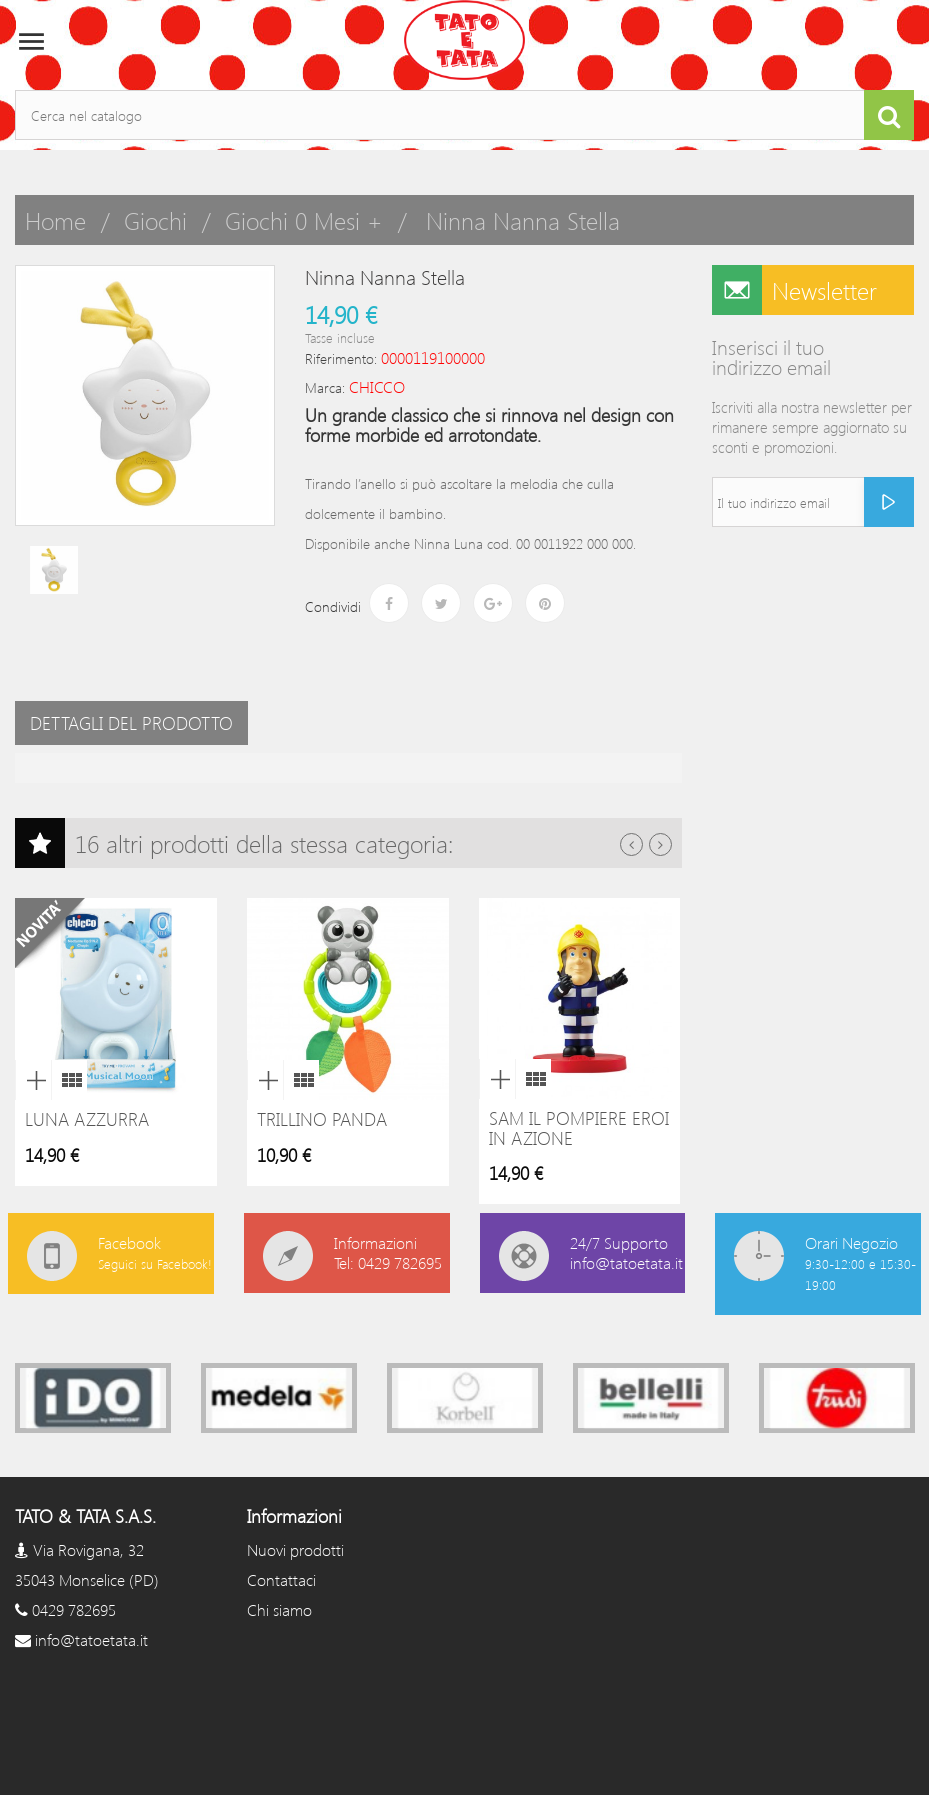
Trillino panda (322, 1119)
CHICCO (377, 386)
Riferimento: (341, 358)
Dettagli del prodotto (131, 723)
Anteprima (33, 1080)
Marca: (325, 387)
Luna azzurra (87, 1119)
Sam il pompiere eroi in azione (579, 1128)
